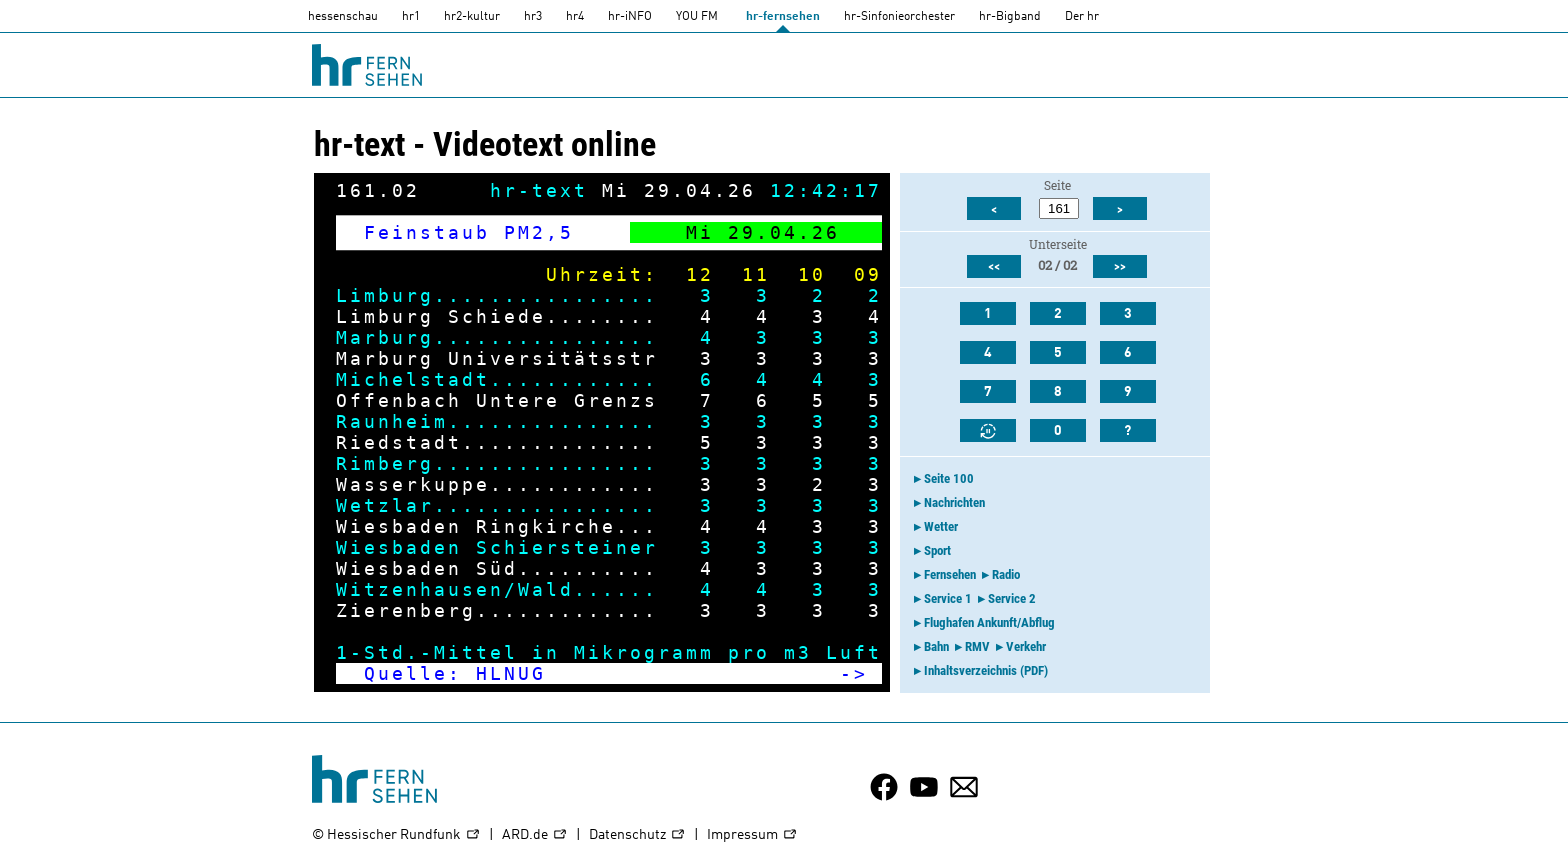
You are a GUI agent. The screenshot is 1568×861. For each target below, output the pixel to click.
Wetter (941, 526)
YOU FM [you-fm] (697, 17)
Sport (937, 550)
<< (994, 267)
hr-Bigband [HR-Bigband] (1010, 17)
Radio (1006, 574)
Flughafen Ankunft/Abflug (989, 622)
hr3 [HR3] (533, 17)
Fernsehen (950, 574)
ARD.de (535, 835)
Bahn (936, 646)
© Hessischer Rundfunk (396, 835)
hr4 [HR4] (575, 17)
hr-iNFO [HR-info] (630, 17)
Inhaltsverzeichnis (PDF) (986, 670)
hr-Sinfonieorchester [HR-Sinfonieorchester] (899, 17)
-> (854, 673)
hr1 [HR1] (411, 17)
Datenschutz (637, 835)
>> (1120, 267)
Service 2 (1012, 598)
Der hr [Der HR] (1082, 17)
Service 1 (948, 598)
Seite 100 (949, 478)
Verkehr (1026, 646)
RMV (977, 646)
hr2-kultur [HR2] (472, 17)
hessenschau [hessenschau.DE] (343, 17)
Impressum (752, 835)
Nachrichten (954, 502)
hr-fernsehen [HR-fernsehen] (783, 17)
